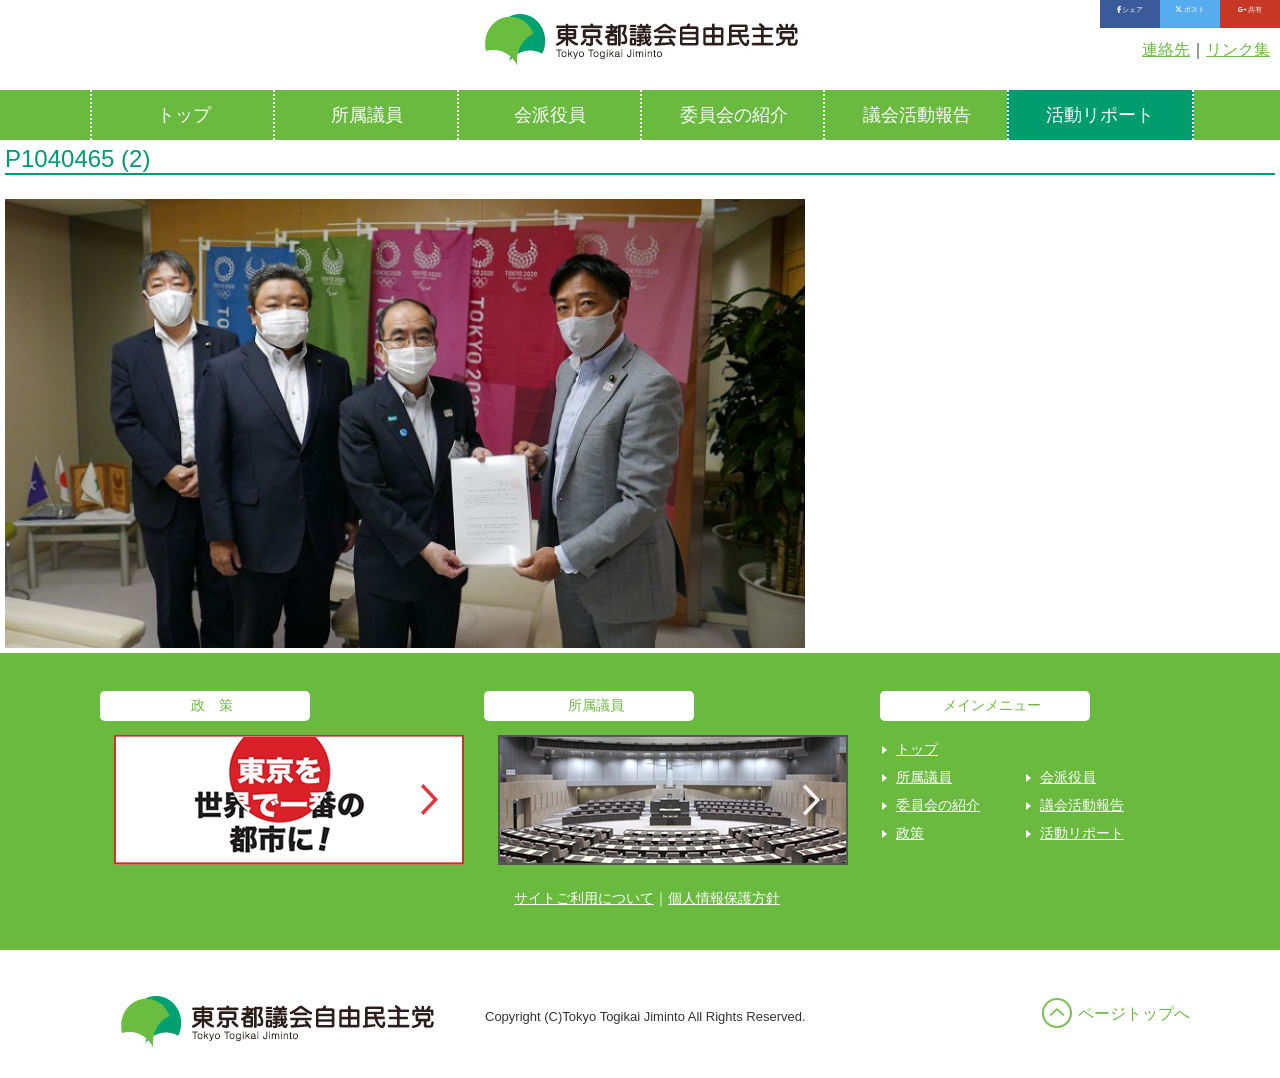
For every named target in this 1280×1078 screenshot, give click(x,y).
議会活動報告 (917, 115)
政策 (910, 833)
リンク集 (1238, 49)
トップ (184, 115)
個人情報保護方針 (724, 898)
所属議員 (367, 115)
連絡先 (1166, 49)
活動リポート (1100, 115)
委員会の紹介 (734, 115)
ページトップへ (1134, 1013)
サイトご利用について (584, 898)
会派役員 (550, 115)
